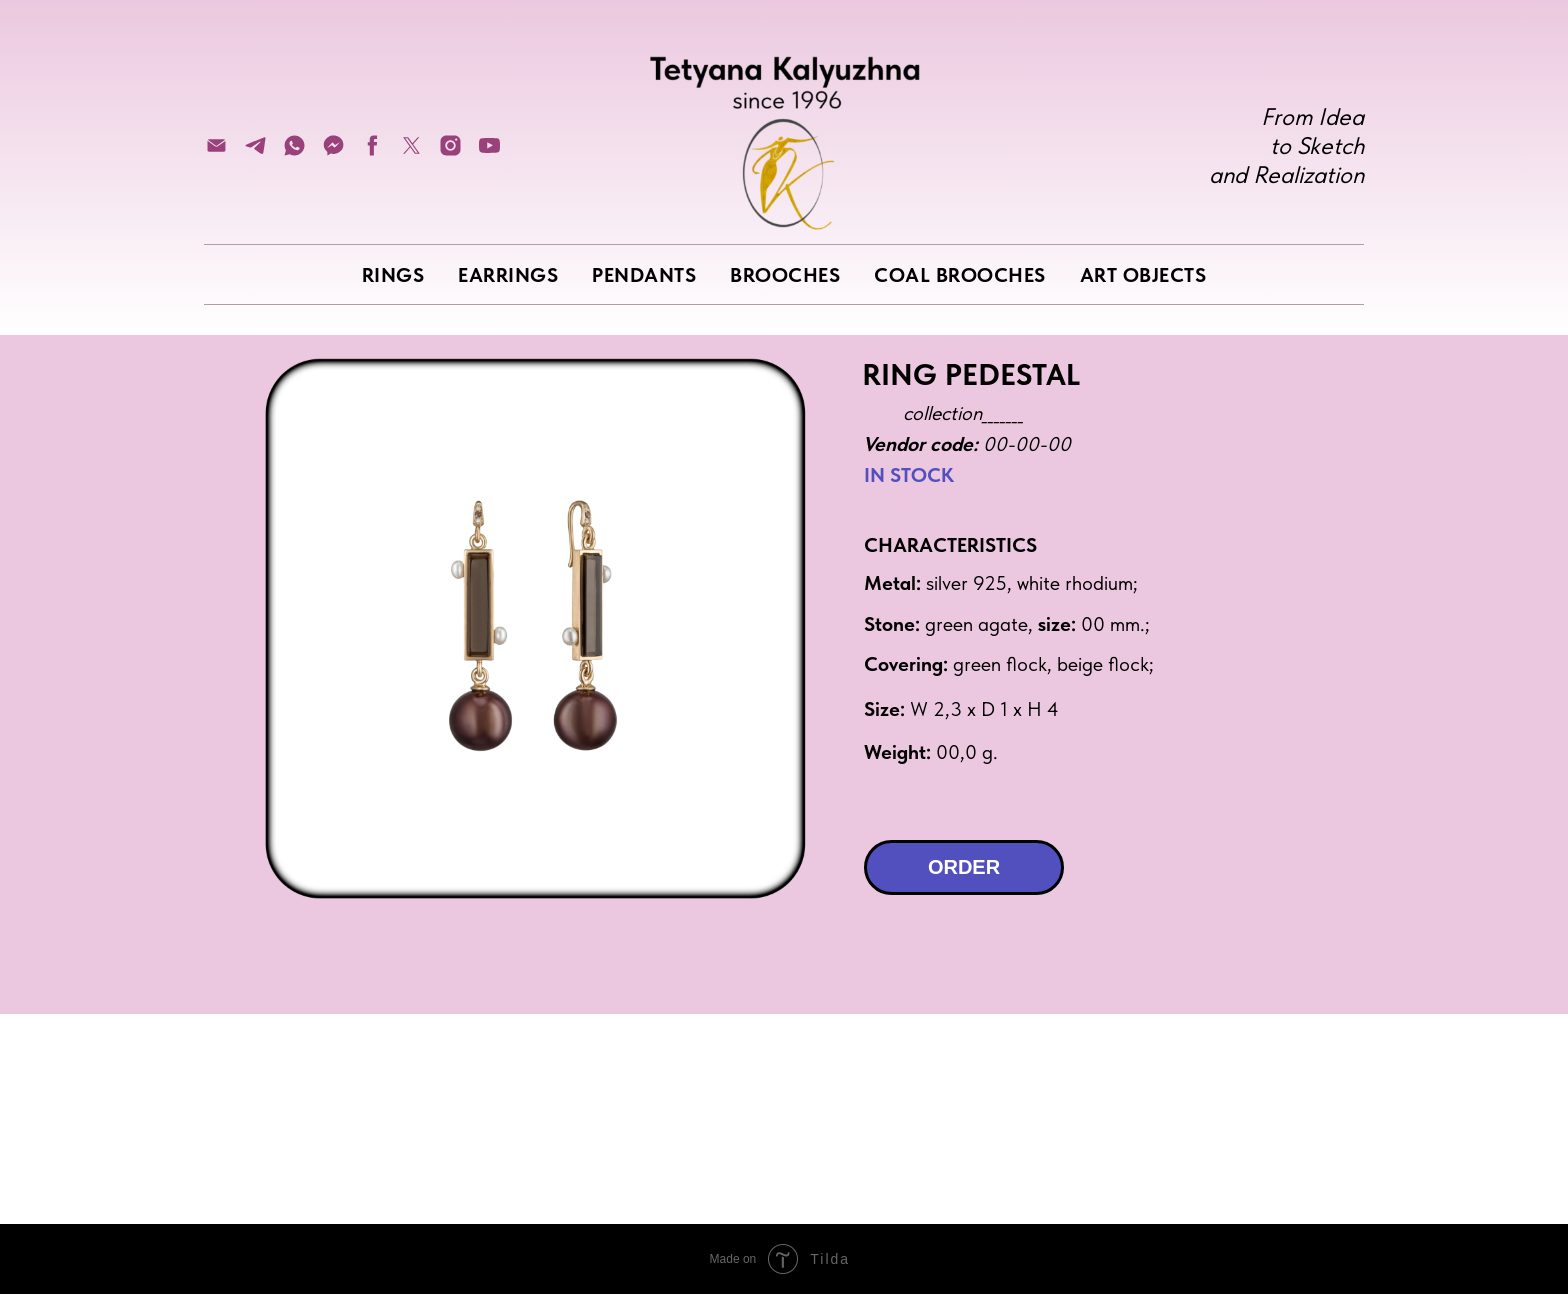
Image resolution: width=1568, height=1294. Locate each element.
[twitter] (411, 152)
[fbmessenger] (333, 152)
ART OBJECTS (1143, 275)
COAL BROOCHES (960, 275)
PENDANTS (644, 275)
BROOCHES (785, 275)
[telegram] (255, 152)
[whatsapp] (294, 152)
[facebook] (372, 152)
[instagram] (450, 152)
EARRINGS (508, 275)
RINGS (393, 275)
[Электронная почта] (216, 152)
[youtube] (489, 152)
